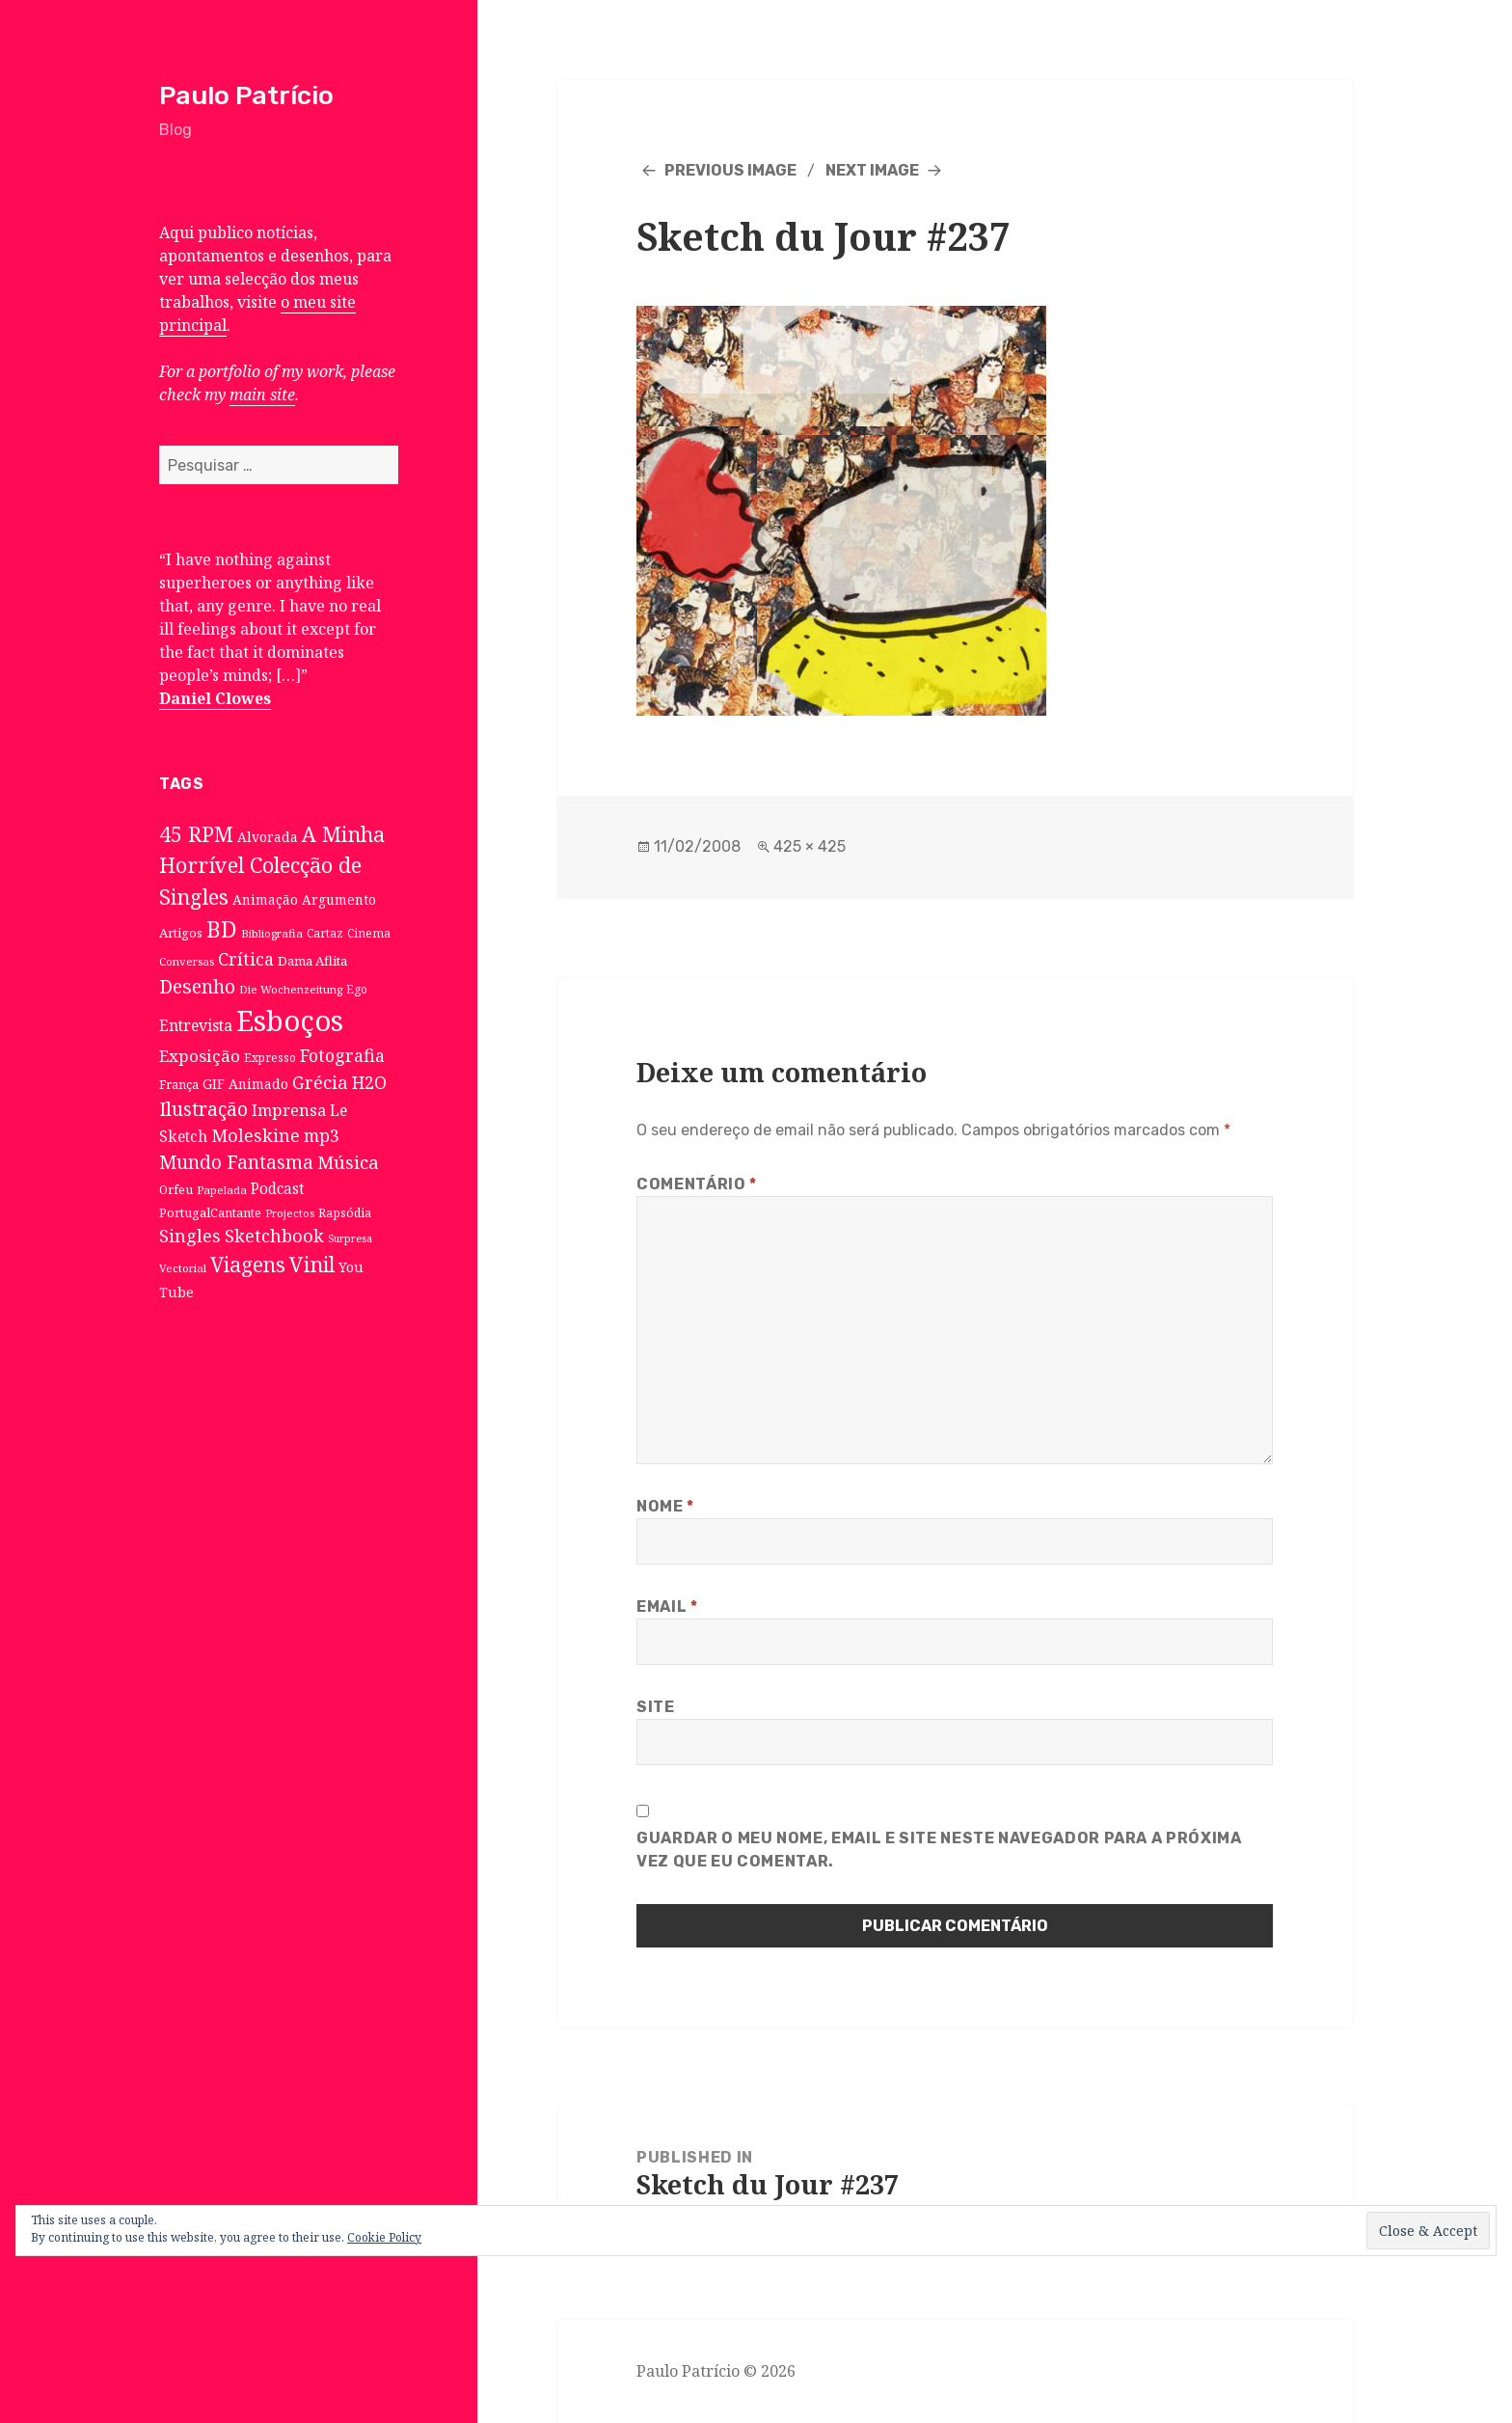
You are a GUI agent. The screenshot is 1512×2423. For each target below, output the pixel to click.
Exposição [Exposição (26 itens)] (199, 1056)
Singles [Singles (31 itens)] (190, 1235)
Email (666, 1606)
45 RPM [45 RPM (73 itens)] (196, 834)
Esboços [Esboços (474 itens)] (289, 1020)
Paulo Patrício (246, 95)
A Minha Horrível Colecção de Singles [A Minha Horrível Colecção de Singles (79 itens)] (272, 865)
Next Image (872, 170)
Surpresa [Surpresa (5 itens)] (350, 1238)
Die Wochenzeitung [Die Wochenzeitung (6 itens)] (290, 989)
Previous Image (730, 170)
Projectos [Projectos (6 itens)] (289, 1213)
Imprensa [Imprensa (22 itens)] (289, 1110)
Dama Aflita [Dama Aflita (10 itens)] (312, 960)
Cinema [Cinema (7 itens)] (369, 932)
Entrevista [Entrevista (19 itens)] (195, 1025)
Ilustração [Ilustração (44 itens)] (203, 1109)
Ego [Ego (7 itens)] (356, 988)
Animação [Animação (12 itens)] (265, 899)
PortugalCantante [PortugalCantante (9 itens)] (210, 1212)
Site (655, 1707)
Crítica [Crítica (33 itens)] (246, 958)
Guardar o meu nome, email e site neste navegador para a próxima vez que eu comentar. (938, 1849)
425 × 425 (809, 846)
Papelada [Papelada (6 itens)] (222, 1190)
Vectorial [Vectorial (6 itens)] (182, 1268)
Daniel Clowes (215, 698)
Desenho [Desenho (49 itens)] (197, 986)
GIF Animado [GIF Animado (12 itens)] (245, 1084)
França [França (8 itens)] (179, 1084)
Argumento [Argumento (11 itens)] (339, 899)
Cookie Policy (384, 2237)
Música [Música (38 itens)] (348, 1162)
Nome (665, 1506)
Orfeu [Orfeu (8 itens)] (176, 1190)
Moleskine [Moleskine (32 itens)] (255, 1135)
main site (262, 394)
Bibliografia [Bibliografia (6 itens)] (272, 933)
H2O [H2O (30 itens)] (369, 1082)
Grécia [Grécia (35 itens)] (320, 1082)
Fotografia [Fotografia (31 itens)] (342, 1055)
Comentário (696, 1184)
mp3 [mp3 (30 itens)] (321, 1135)
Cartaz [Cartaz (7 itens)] (325, 932)
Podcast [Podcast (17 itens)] (278, 1189)
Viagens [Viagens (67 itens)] (247, 1264)
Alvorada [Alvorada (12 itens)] (267, 837)
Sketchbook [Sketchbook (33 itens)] (274, 1235)
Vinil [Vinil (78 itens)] (312, 1264)
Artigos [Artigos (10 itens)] (180, 932)
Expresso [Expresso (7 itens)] (270, 1057)
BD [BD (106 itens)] (221, 928)
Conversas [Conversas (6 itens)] (186, 961)
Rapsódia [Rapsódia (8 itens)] (344, 1213)
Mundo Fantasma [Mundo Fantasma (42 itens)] (236, 1162)
